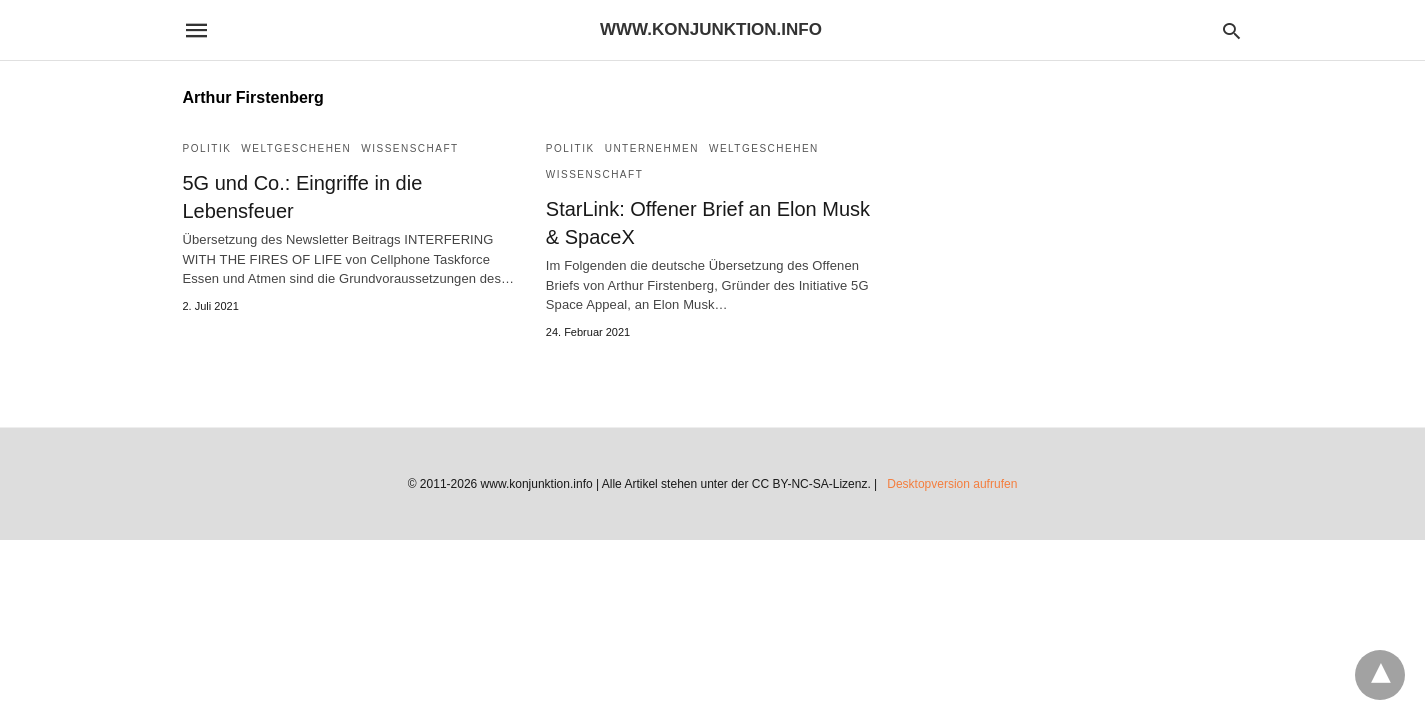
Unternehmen (652, 148)
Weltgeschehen (296, 148)
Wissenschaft (409, 148)
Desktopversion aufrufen (952, 484)
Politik (207, 148)
